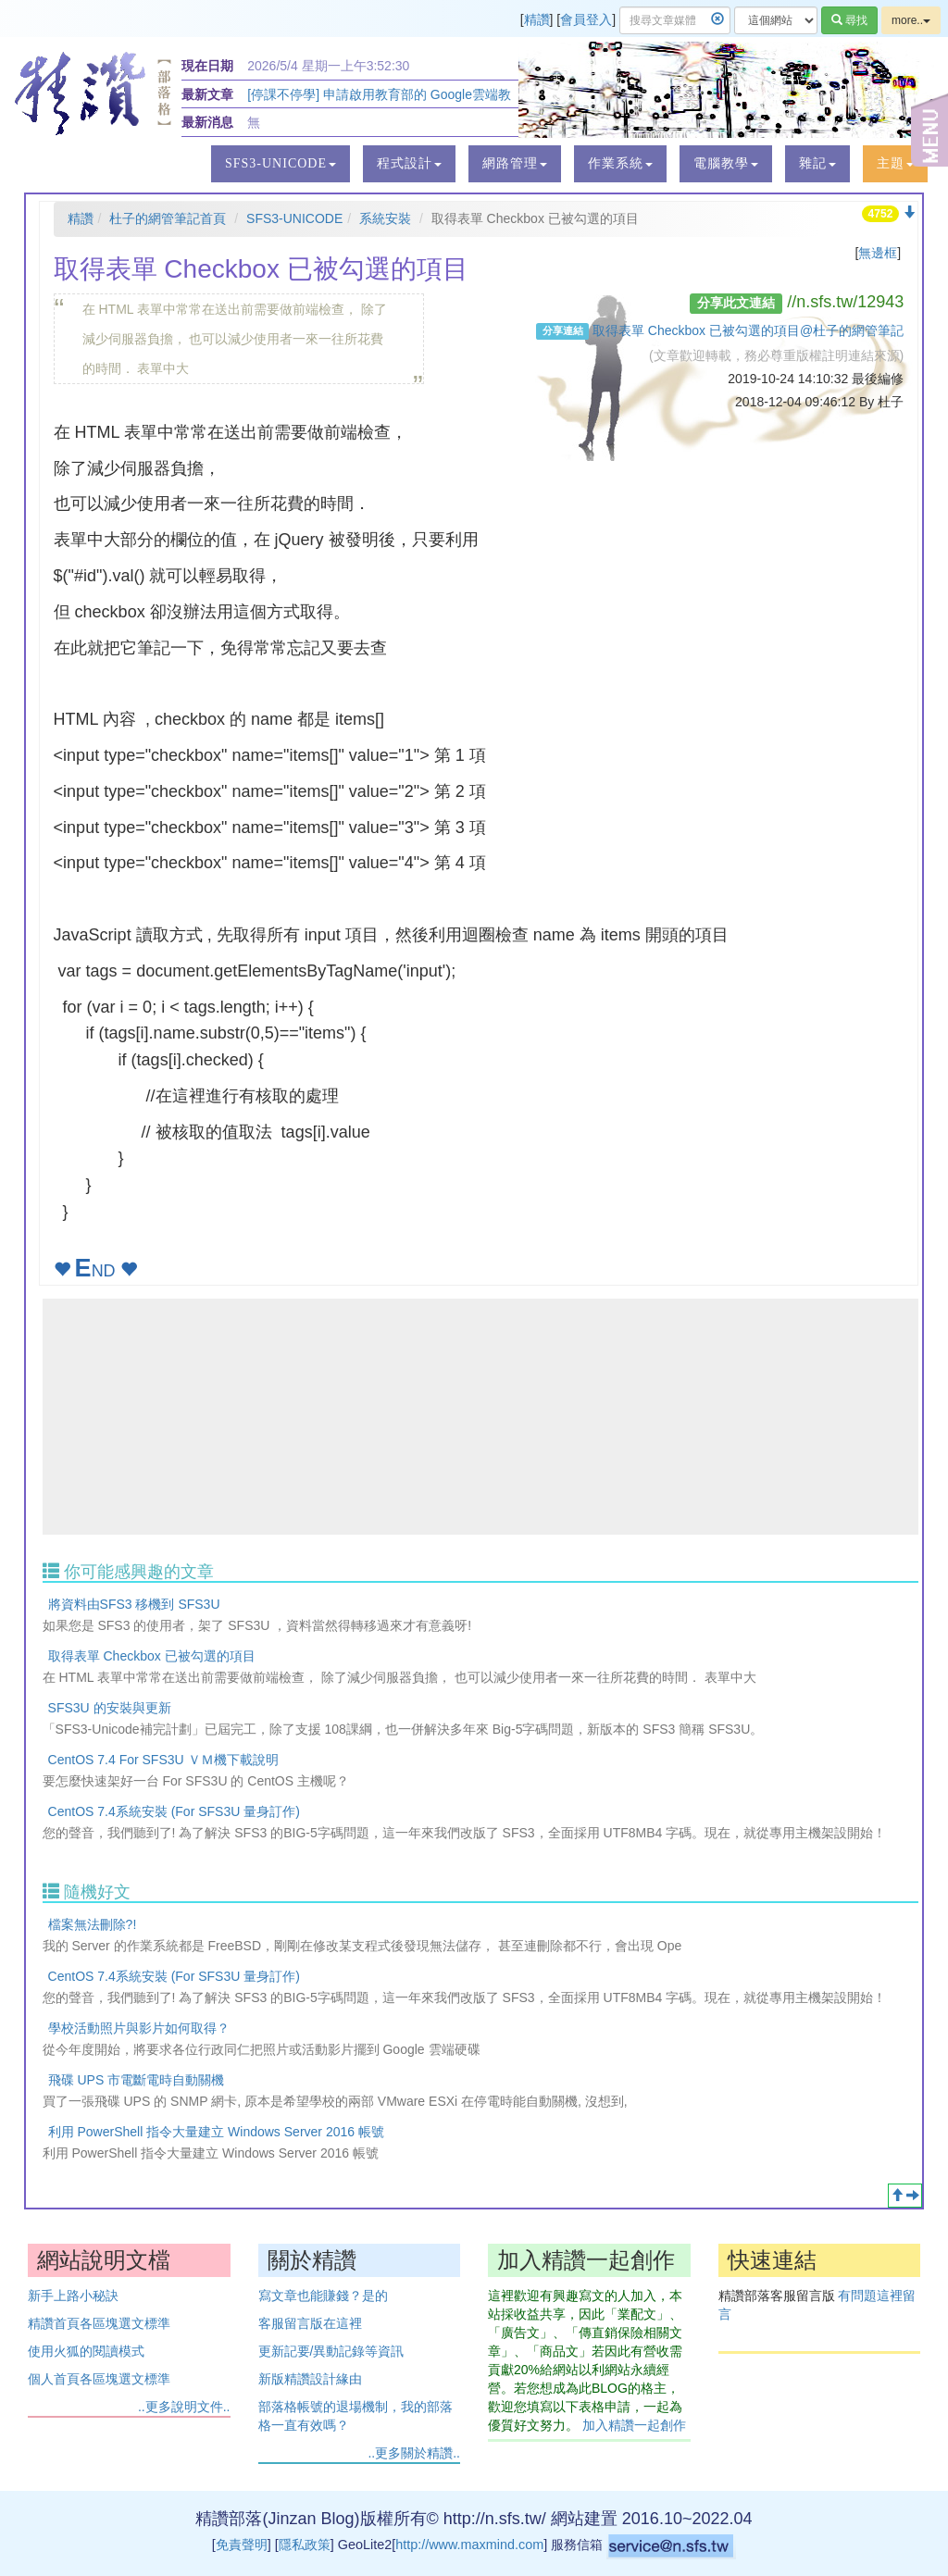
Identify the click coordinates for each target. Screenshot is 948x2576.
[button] (280, 163)
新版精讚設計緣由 (310, 2378)
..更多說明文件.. (184, 2406)
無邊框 (877, 252)
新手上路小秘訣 (73, 2295)
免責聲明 (242, 2544)
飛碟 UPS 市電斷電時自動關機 (136, 2079)
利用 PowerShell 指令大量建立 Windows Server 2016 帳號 (216, 2131)
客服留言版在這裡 (310, 2323)
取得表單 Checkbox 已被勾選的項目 (152, 1656)
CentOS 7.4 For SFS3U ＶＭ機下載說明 (163, 1759)
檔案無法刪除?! (92, 1924)
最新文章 (207, 94)
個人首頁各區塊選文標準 (99, 2378)
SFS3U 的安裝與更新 (109, 1707)
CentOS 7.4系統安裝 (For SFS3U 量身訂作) (174, 1811)
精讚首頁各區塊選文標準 (99, 2323)
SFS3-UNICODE (294, 218)
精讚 (537, 19)
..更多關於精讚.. (414, 2452)
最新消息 (207, 122)
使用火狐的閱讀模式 (86, 2351)
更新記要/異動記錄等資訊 (331, 2351)
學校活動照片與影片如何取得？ (139, 2028)
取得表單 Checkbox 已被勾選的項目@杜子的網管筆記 (748, 330)
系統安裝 (385, 218)
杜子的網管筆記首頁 (167, 218)
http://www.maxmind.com (469, 2544)
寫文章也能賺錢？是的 (323, 2295)
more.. (911, 20)
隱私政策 (305, 2544)
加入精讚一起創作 (634, 2425)
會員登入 (586, 19)
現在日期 (207, 65)
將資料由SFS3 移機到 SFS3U (134, 1604)
